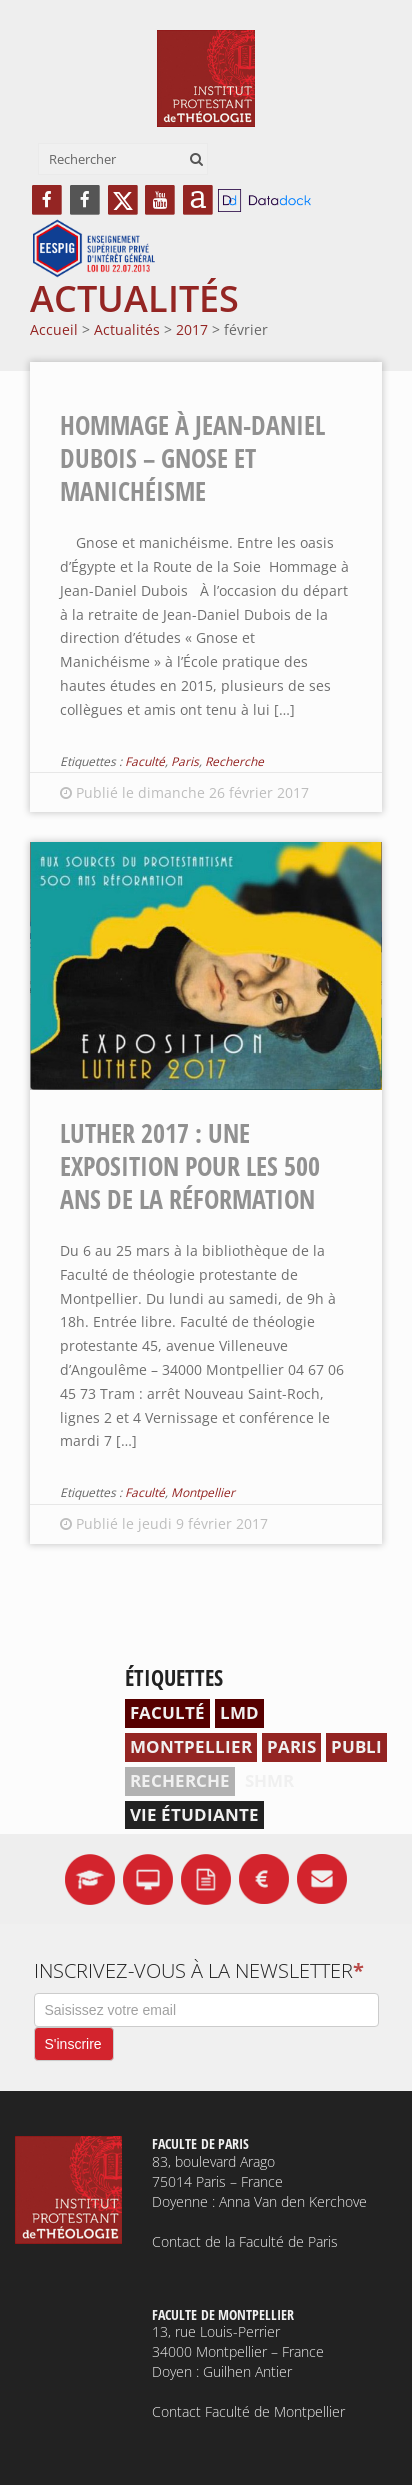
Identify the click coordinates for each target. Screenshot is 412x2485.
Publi (356, 1746)
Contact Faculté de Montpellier (248, 2411)
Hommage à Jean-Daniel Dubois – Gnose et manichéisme (192, 458)
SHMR (269, 1780)
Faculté (145, 761)
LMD (239, 1712)
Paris (185, 761)
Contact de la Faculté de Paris (245, 2241)
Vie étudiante (194, 1814)
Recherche (234, 761)
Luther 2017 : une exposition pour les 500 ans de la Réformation (190, 1166)
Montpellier (203, 1492)
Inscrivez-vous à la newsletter (199, 1971)
